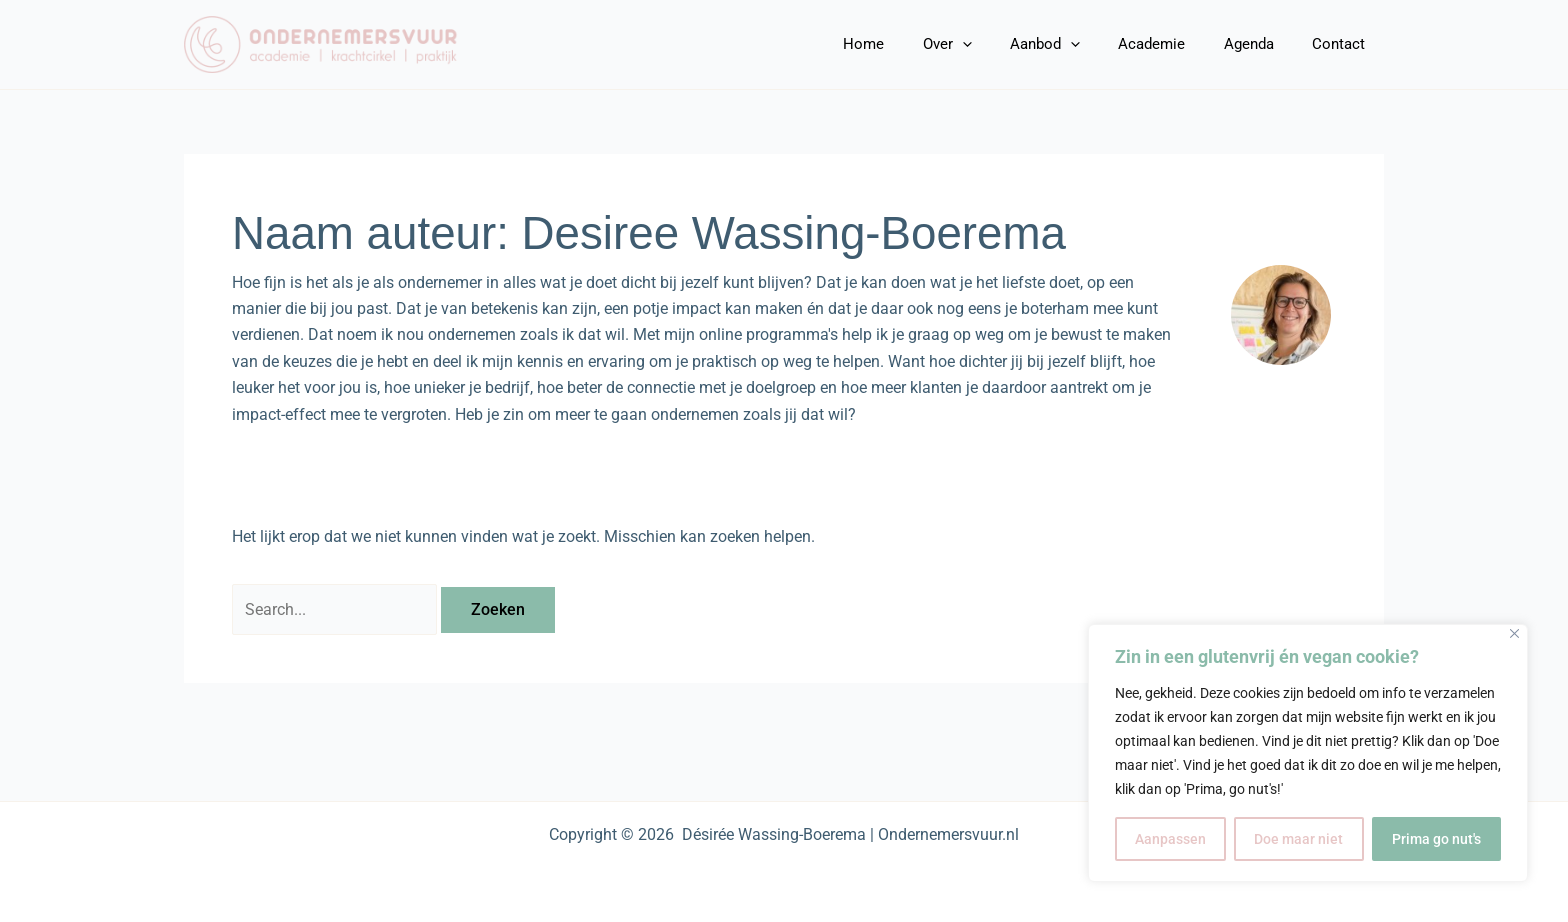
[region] (1308, 753)
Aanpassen (1170, 839)
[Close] (1514, 633)
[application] (999, 44)
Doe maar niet (1298, 839)
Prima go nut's (1436, 839)
